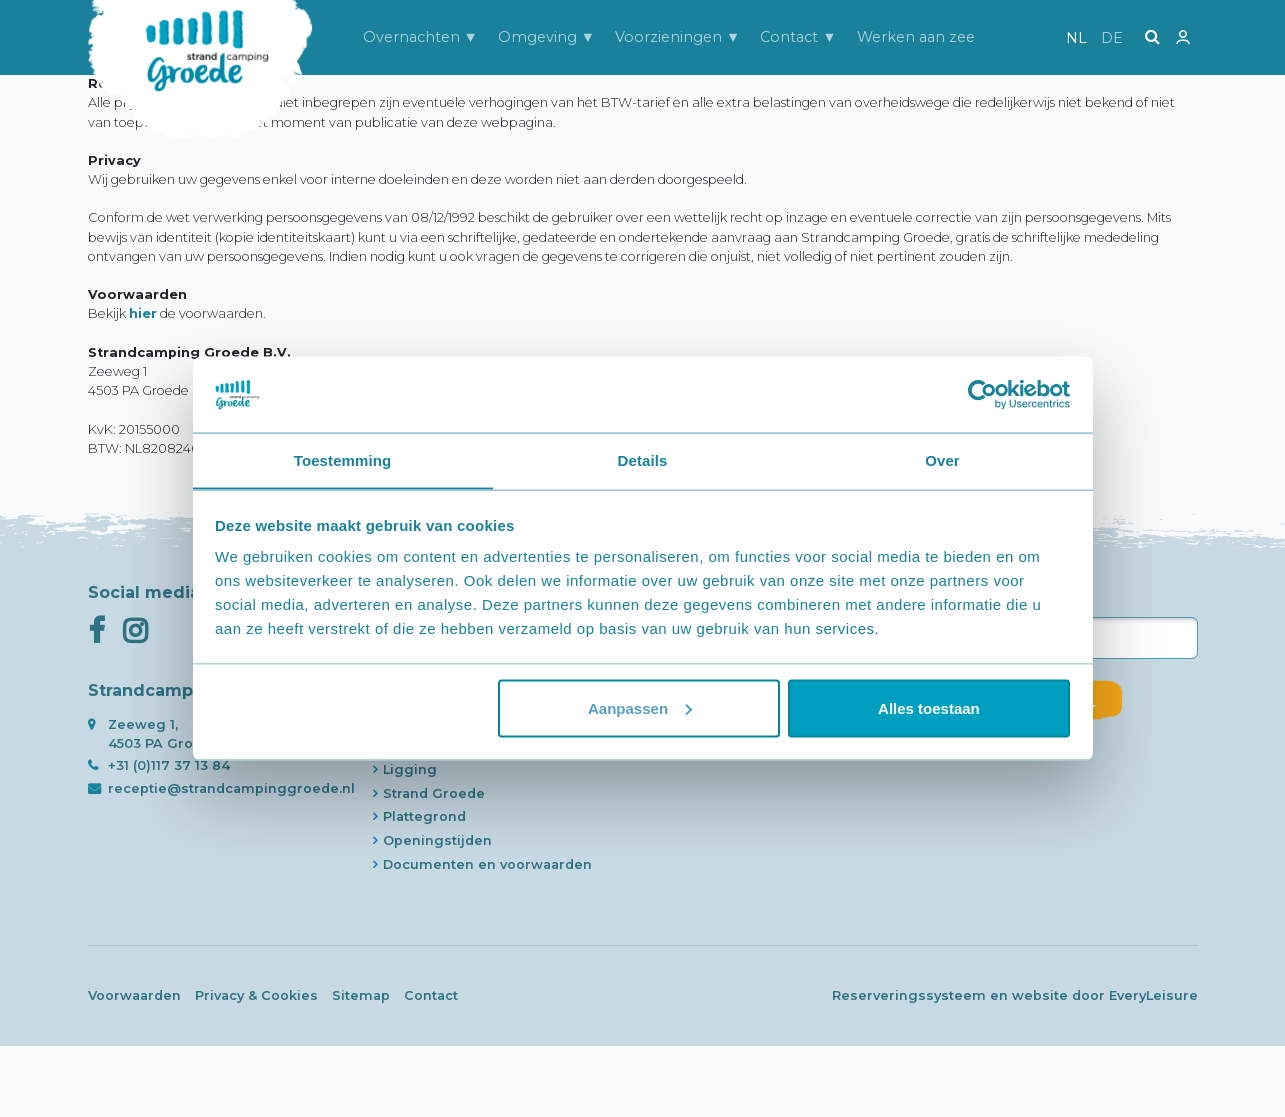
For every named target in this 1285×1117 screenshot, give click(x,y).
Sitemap (361, 1067)
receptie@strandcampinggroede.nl (231, 859)
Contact (431, 1067)
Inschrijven (1033, 771)
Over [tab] (942, 459)
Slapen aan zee (436, 769)
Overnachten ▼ (420, 37)
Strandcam (420, 793)
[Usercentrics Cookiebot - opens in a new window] (982, 394)
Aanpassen (640, 708)
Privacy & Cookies (256, 1067)
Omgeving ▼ (546, 37)
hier (143, 385)
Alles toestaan (929, 708)
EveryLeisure (1153, 1067)
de (1112, 38)
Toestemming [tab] (343, 459)
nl (1076, 38)
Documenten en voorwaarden (487, 935)
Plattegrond (424, 888)
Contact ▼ (798, 37)
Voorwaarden (134, 1067)
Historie (410, 816)
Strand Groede (434, 864)
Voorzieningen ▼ (677, 37)
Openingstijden (437, 912)
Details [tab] (643, 459)
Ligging (410, 840)
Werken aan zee (916, 37)
